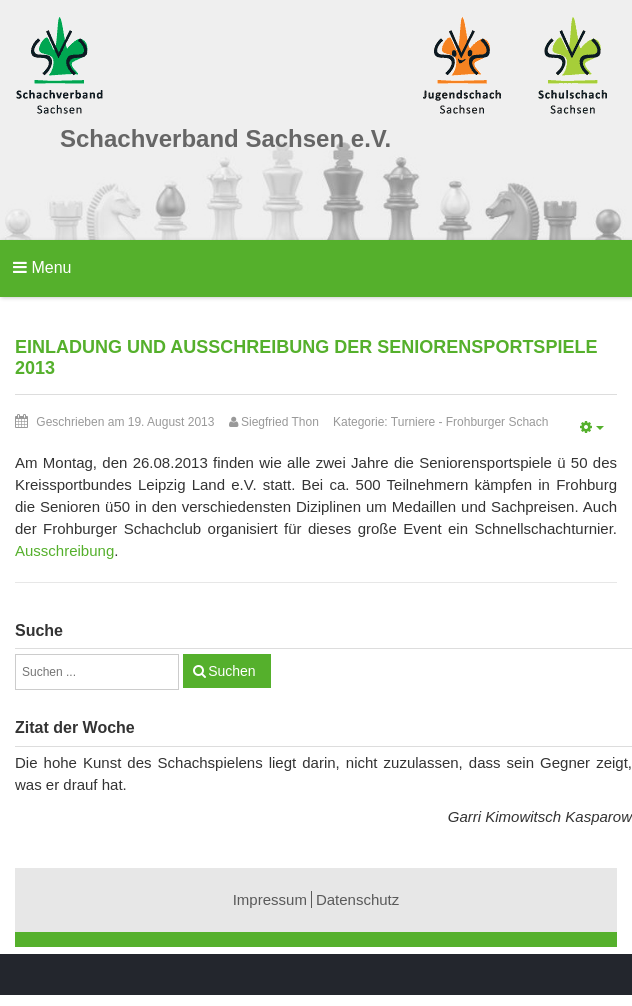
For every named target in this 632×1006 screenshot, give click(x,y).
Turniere (413, 422)
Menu (42, 267)
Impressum (270, 899)
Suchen (231, 671)
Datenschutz (357, 899)
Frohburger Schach (497, 422)
